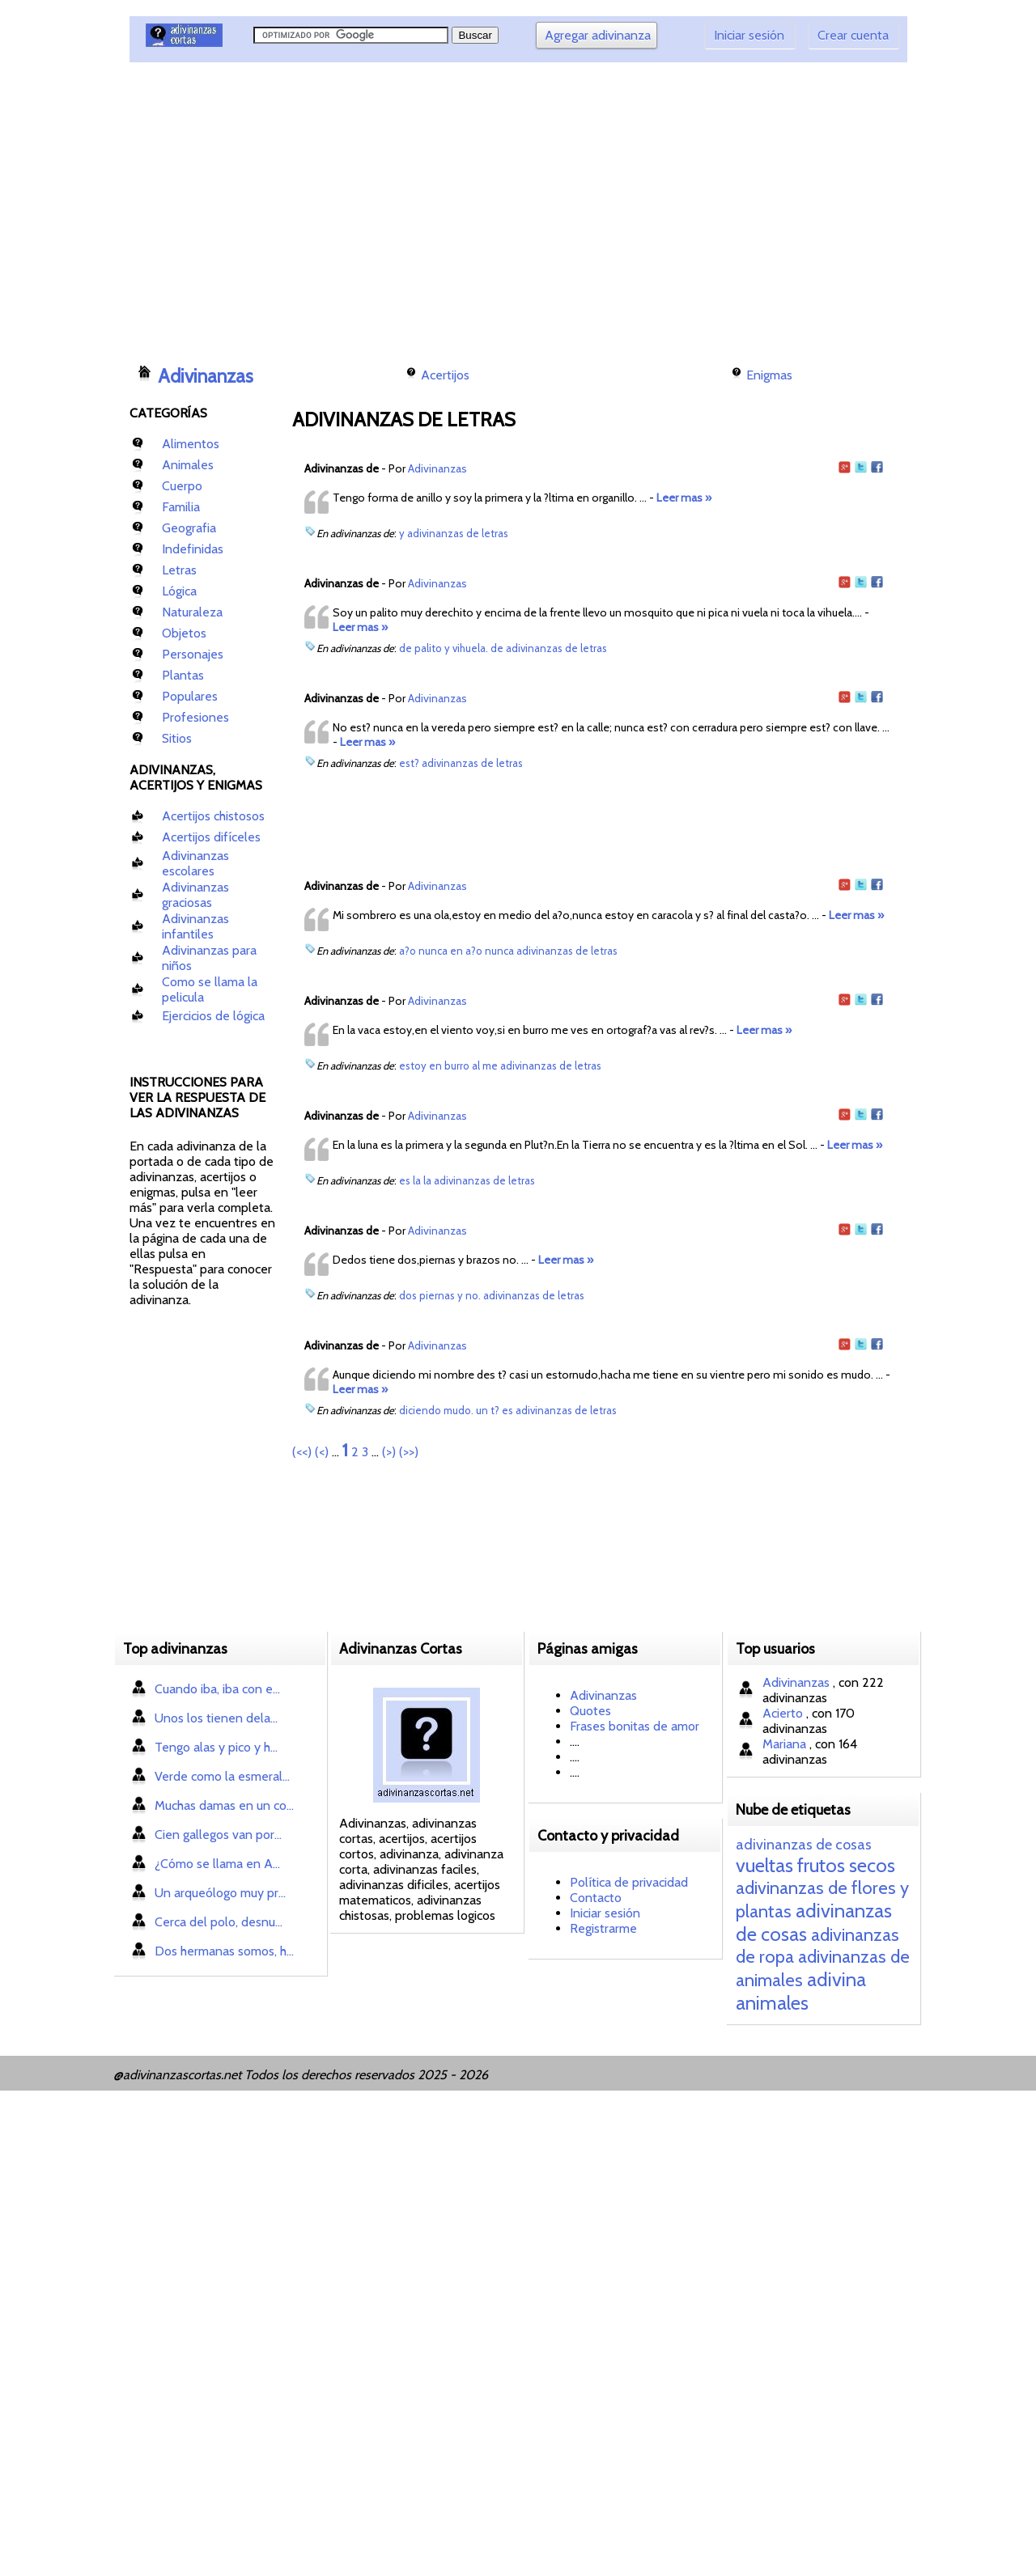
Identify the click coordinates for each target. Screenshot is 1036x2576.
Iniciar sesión (749, 35)
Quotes (590, 1710)
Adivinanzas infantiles (195, 926)
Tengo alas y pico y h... (216, 1747)
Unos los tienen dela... (216, 1718)
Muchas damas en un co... (224, 1805)
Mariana (785, 1744)
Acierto (784, 1713)
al (476, 1065)
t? (494, 1410)
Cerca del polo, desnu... (218, 1922)
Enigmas (769, 375)
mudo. (458, 1410)
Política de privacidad (629, 1882)
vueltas (764, 1865)
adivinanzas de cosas (804, 1845)
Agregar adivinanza (598, 35)
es (404, 1180)
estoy (413, 1065)
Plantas (183, 675)
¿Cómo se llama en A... (217, 1863)
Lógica (179, 591)
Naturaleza (192, 612)
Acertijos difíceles (211, 837)
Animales (188, 464)
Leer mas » (683, 497)
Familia (181, 507)
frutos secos (846, 1865)
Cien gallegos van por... (218, 1834)
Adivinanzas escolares (195, 863)
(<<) (302, 1452)
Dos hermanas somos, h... (224, 1951)
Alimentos (190, 443)
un (482, 1410)
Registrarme (603, 1928)
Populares (190, 696)
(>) (389, 1452)
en (456, 950)
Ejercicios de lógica (213, 1015)
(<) (322, 1452)
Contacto (596, 1897)
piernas (437, 1295)
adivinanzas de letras (457, 533)
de (405, 648)
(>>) (408, 1452)
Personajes (192, 654)
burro (456, 1065)
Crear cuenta (853, 35)
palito (428, 648)
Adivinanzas (205, 376)
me (490, 1065)
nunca (433, 950)
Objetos (184, 633)
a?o (407, 950)
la (417, 1180)
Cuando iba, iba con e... (217, 1689)
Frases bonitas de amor (634, 1726)
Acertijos (445, 375)
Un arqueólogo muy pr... (220, 1892)
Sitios (177, 738)
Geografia (189, 528)
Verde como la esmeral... (222, 1776)
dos (408, 1295)
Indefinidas (192, 549)
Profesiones (195, 717)
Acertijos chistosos (213, 816)
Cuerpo (182, 486)
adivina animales (801, 1991)
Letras (179, 570)
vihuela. (470, 648)
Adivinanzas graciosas (195, 894)
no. (473, 1295)
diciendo (420, 1410)
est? (409, 762)
